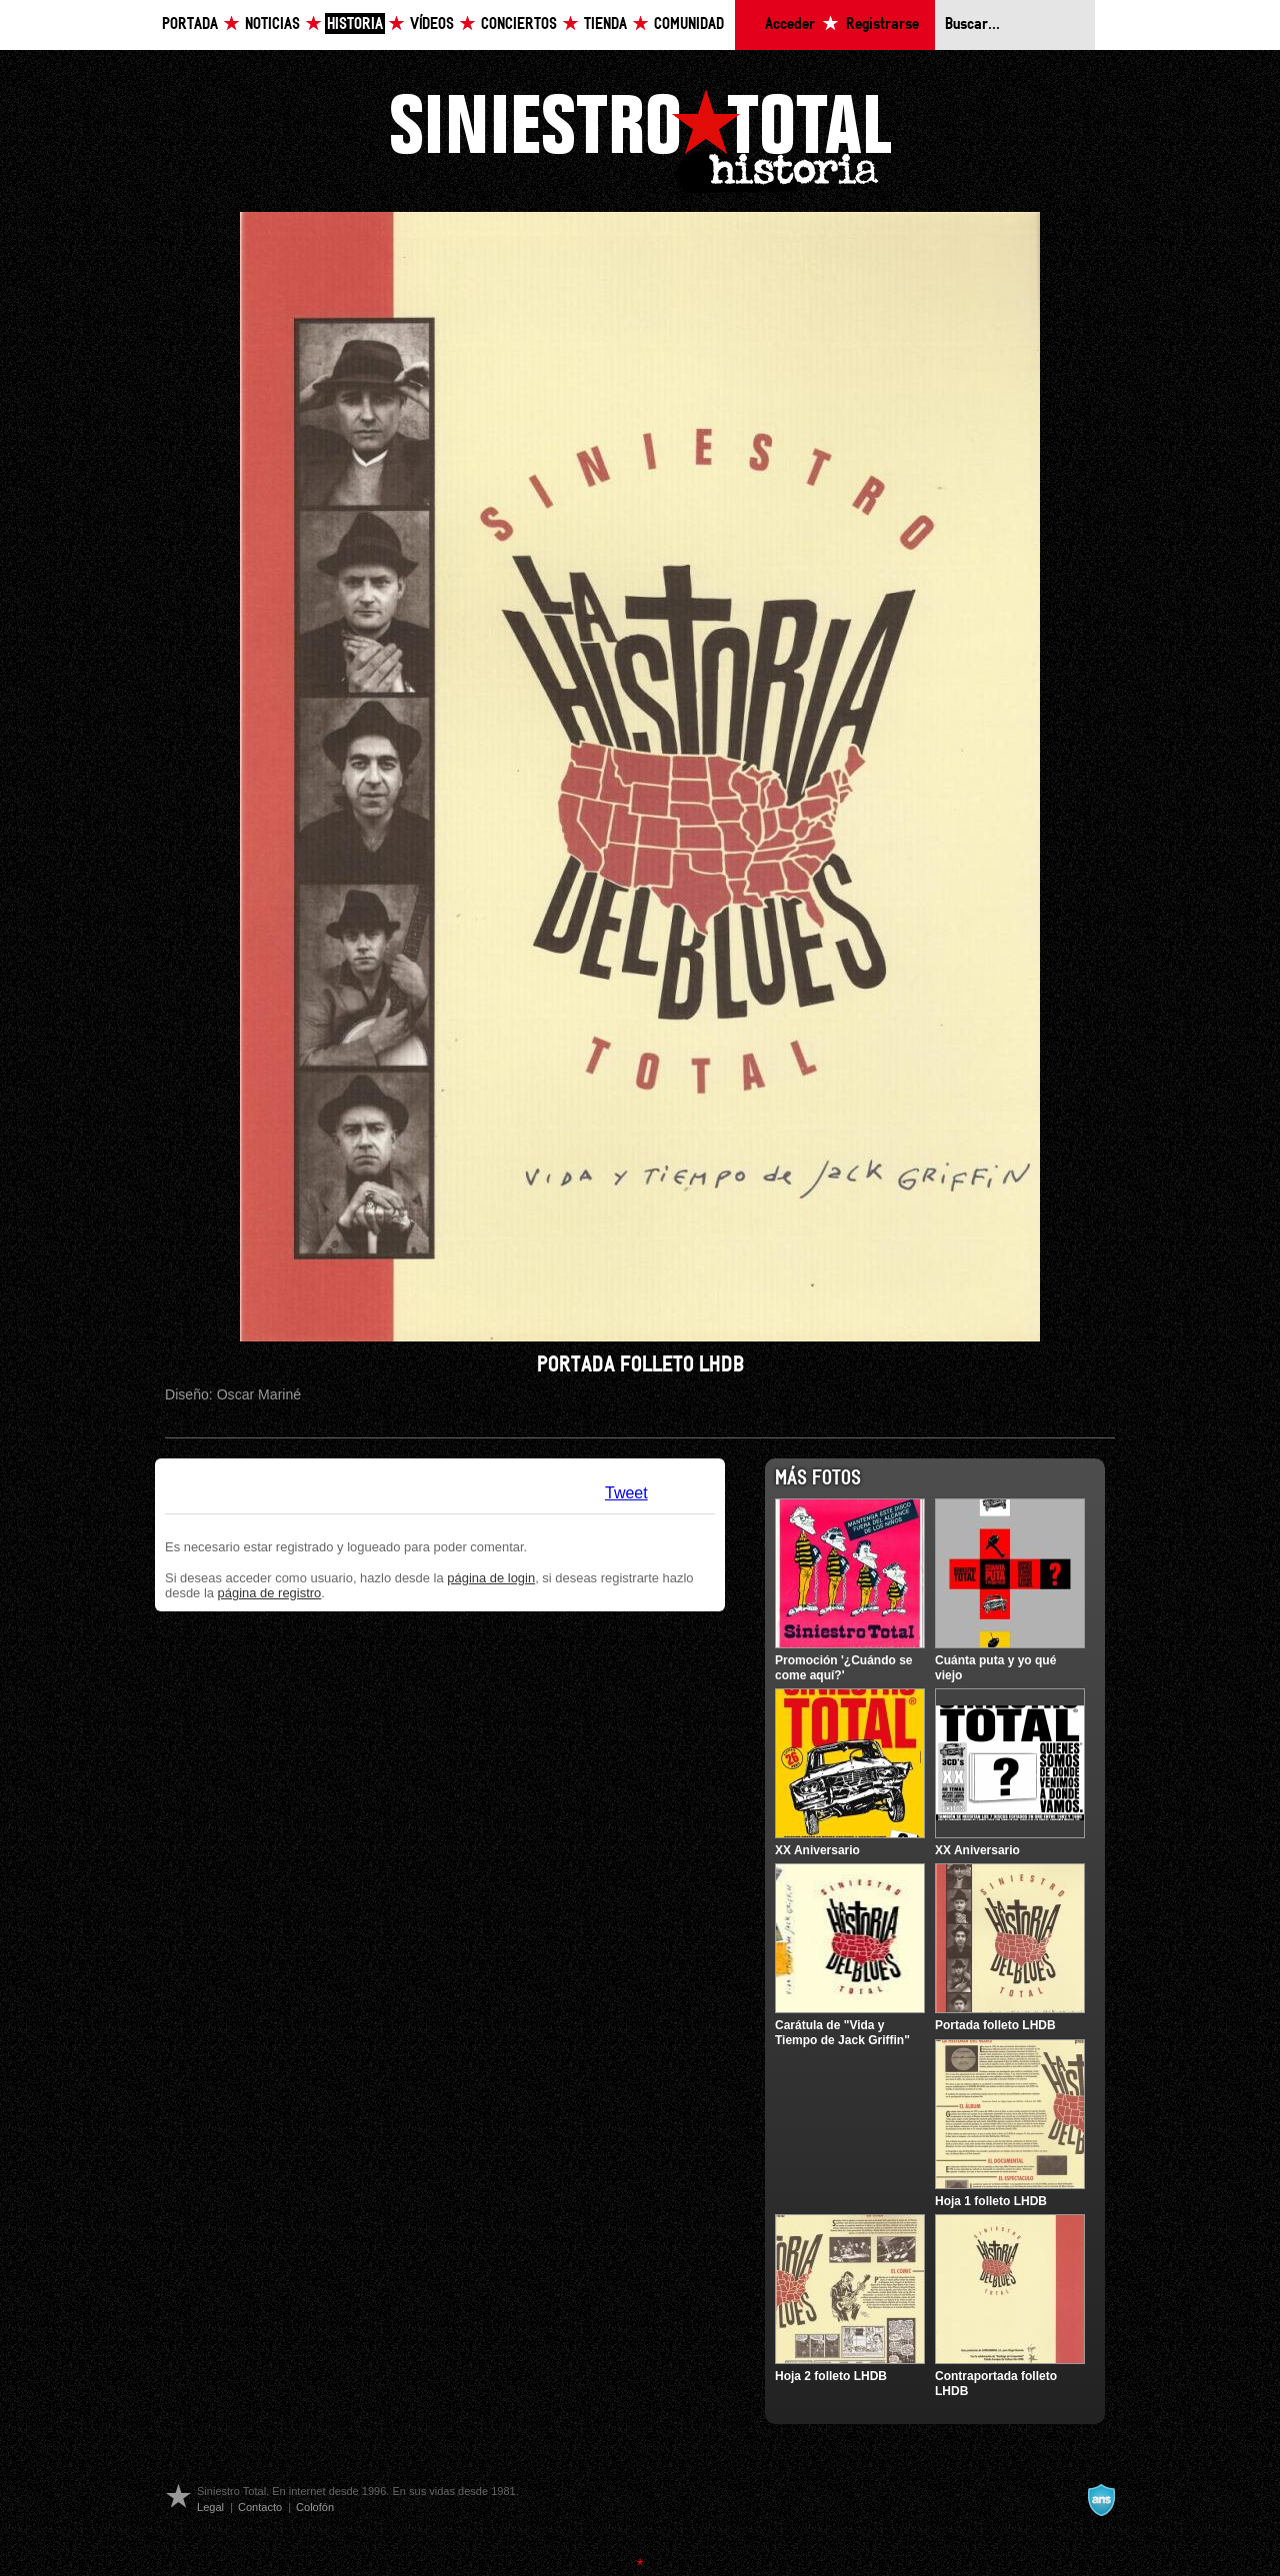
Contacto (260, 2507)
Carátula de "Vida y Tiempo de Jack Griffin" (842, 2032)
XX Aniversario (817, 1850)
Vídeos (432, 24)
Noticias (272, 24)
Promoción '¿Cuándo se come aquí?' (844, 1667)
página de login (491, 1577)
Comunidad (689, 24)
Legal (210, 2507)
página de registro (270, 1592)
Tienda (605, 24)
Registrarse (882, 24)
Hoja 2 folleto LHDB (831, 2376)
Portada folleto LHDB (995, 2025)
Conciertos (519, 24)
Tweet (626, 1492)
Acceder (790, 24)
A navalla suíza (1101, 2500)
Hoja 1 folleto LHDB (991, 2201)
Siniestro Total (640, 138)
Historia (355, 24)
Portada (190, 24)
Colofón (315, 2507)
